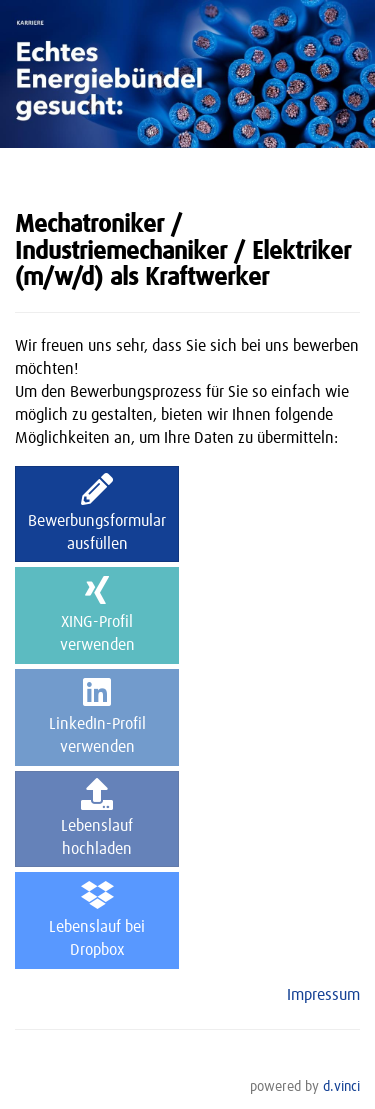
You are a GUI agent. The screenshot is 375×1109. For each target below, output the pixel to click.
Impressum (323, 995)
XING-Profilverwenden (97, 613)
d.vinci (341, 1087)
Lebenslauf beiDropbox (97, 918)
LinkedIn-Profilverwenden (97, 715)
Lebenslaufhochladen (97, 817)
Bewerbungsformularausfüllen (97, 512)
